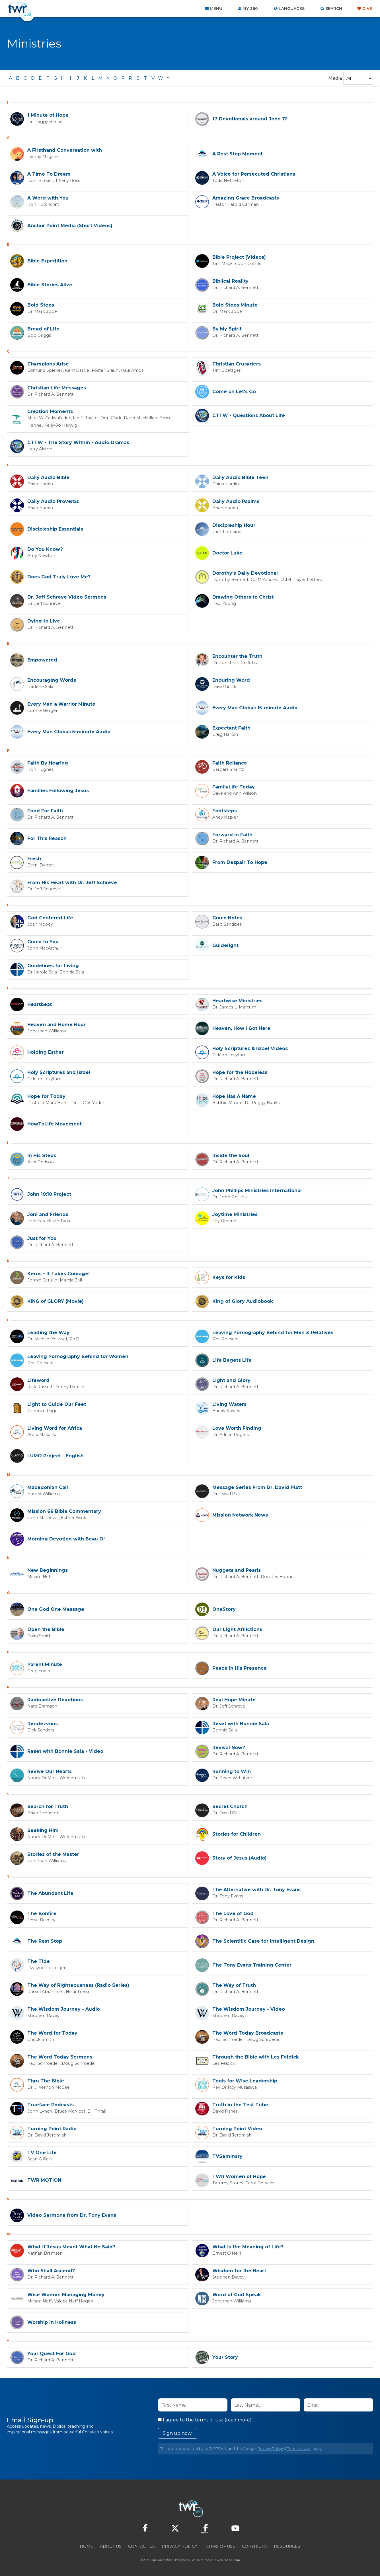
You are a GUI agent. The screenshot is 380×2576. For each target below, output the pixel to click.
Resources (287, 2545)
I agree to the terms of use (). (205, 2418)
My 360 (250, 8)
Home (86, 2545)
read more (238, 2418)
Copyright (254, 2545)
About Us (111, 2545)
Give (367, 8)
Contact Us (141, 2545)
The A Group (231, 2558)
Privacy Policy (270, 2447)
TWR (193, 2558)
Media (335, 78)
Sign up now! (177, 2432)
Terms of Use (299, 2447)
